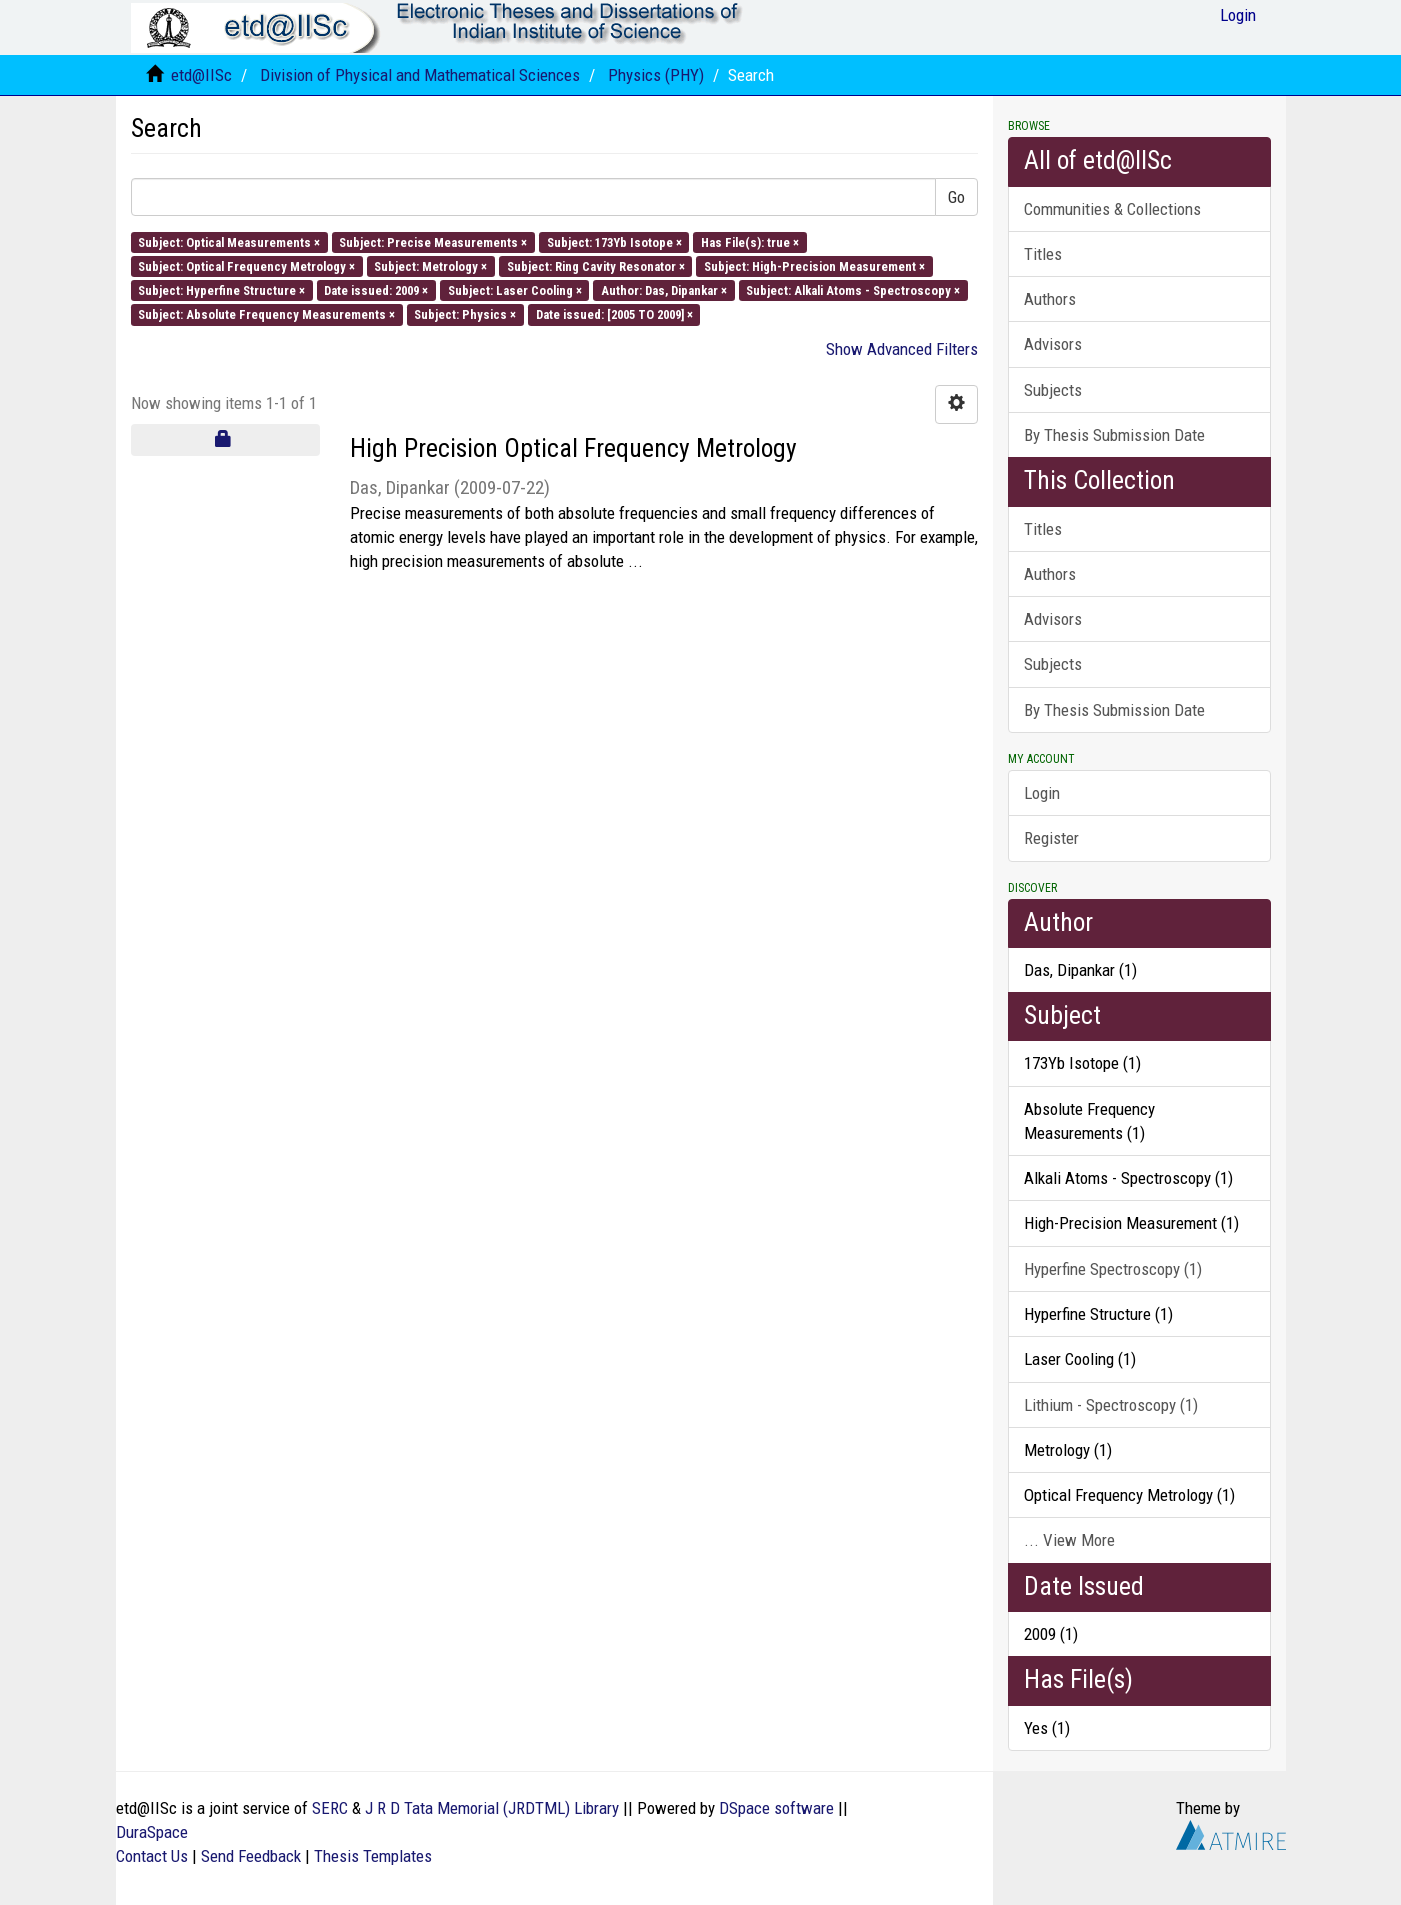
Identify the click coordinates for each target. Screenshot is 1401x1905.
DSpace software (776, 1808)
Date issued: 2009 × (376, 290)
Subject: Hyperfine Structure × (221, 290)
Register (1051, 838)
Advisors (1053, 344)
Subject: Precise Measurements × (433, 241)
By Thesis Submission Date (1114, 435)
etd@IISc (201, 75)
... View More (1069, 1540)
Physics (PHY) (656, 75)
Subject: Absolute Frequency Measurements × (266, 314)
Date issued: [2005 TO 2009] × (614, 314)
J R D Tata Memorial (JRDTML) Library (492, 1808)
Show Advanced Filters (902, 349)
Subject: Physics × (465, 314)
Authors (1050, 299)
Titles (1043, 254)
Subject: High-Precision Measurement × (814, 265)
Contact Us (152, 1856)
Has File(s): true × (750, 241)
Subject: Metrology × (430, 265)
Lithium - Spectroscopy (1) (1111, 1405)
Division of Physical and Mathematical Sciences (420, 75)
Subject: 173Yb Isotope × (614, 241)
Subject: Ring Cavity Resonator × (596, 265)
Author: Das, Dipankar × (664, 290)
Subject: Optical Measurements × (229, 241)
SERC (330, 1808)
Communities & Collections (1112, 209)
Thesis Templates (373, 1856)
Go (956, 197)
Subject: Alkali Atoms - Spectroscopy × (853, 290)
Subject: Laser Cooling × (515, 290)
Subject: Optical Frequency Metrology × (246, 265)
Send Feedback (251, 1856)
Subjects (1053, 390)
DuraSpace (152, 1832)
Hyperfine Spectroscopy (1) (1113, 1269)
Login (1042, 793)
